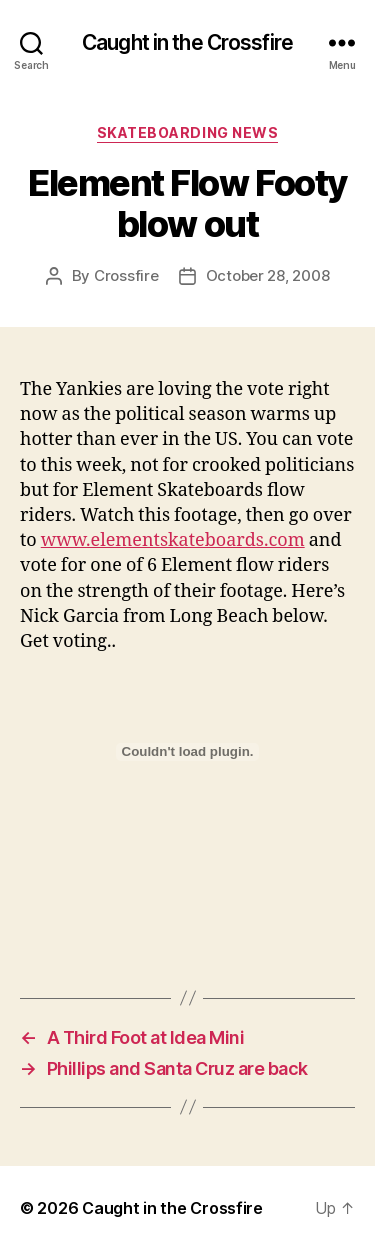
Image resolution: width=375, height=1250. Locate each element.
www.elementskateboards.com (173, 540)
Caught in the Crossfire (187, 42)
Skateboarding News (187, 132)
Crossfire (126, 275)
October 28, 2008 (268, 275)
